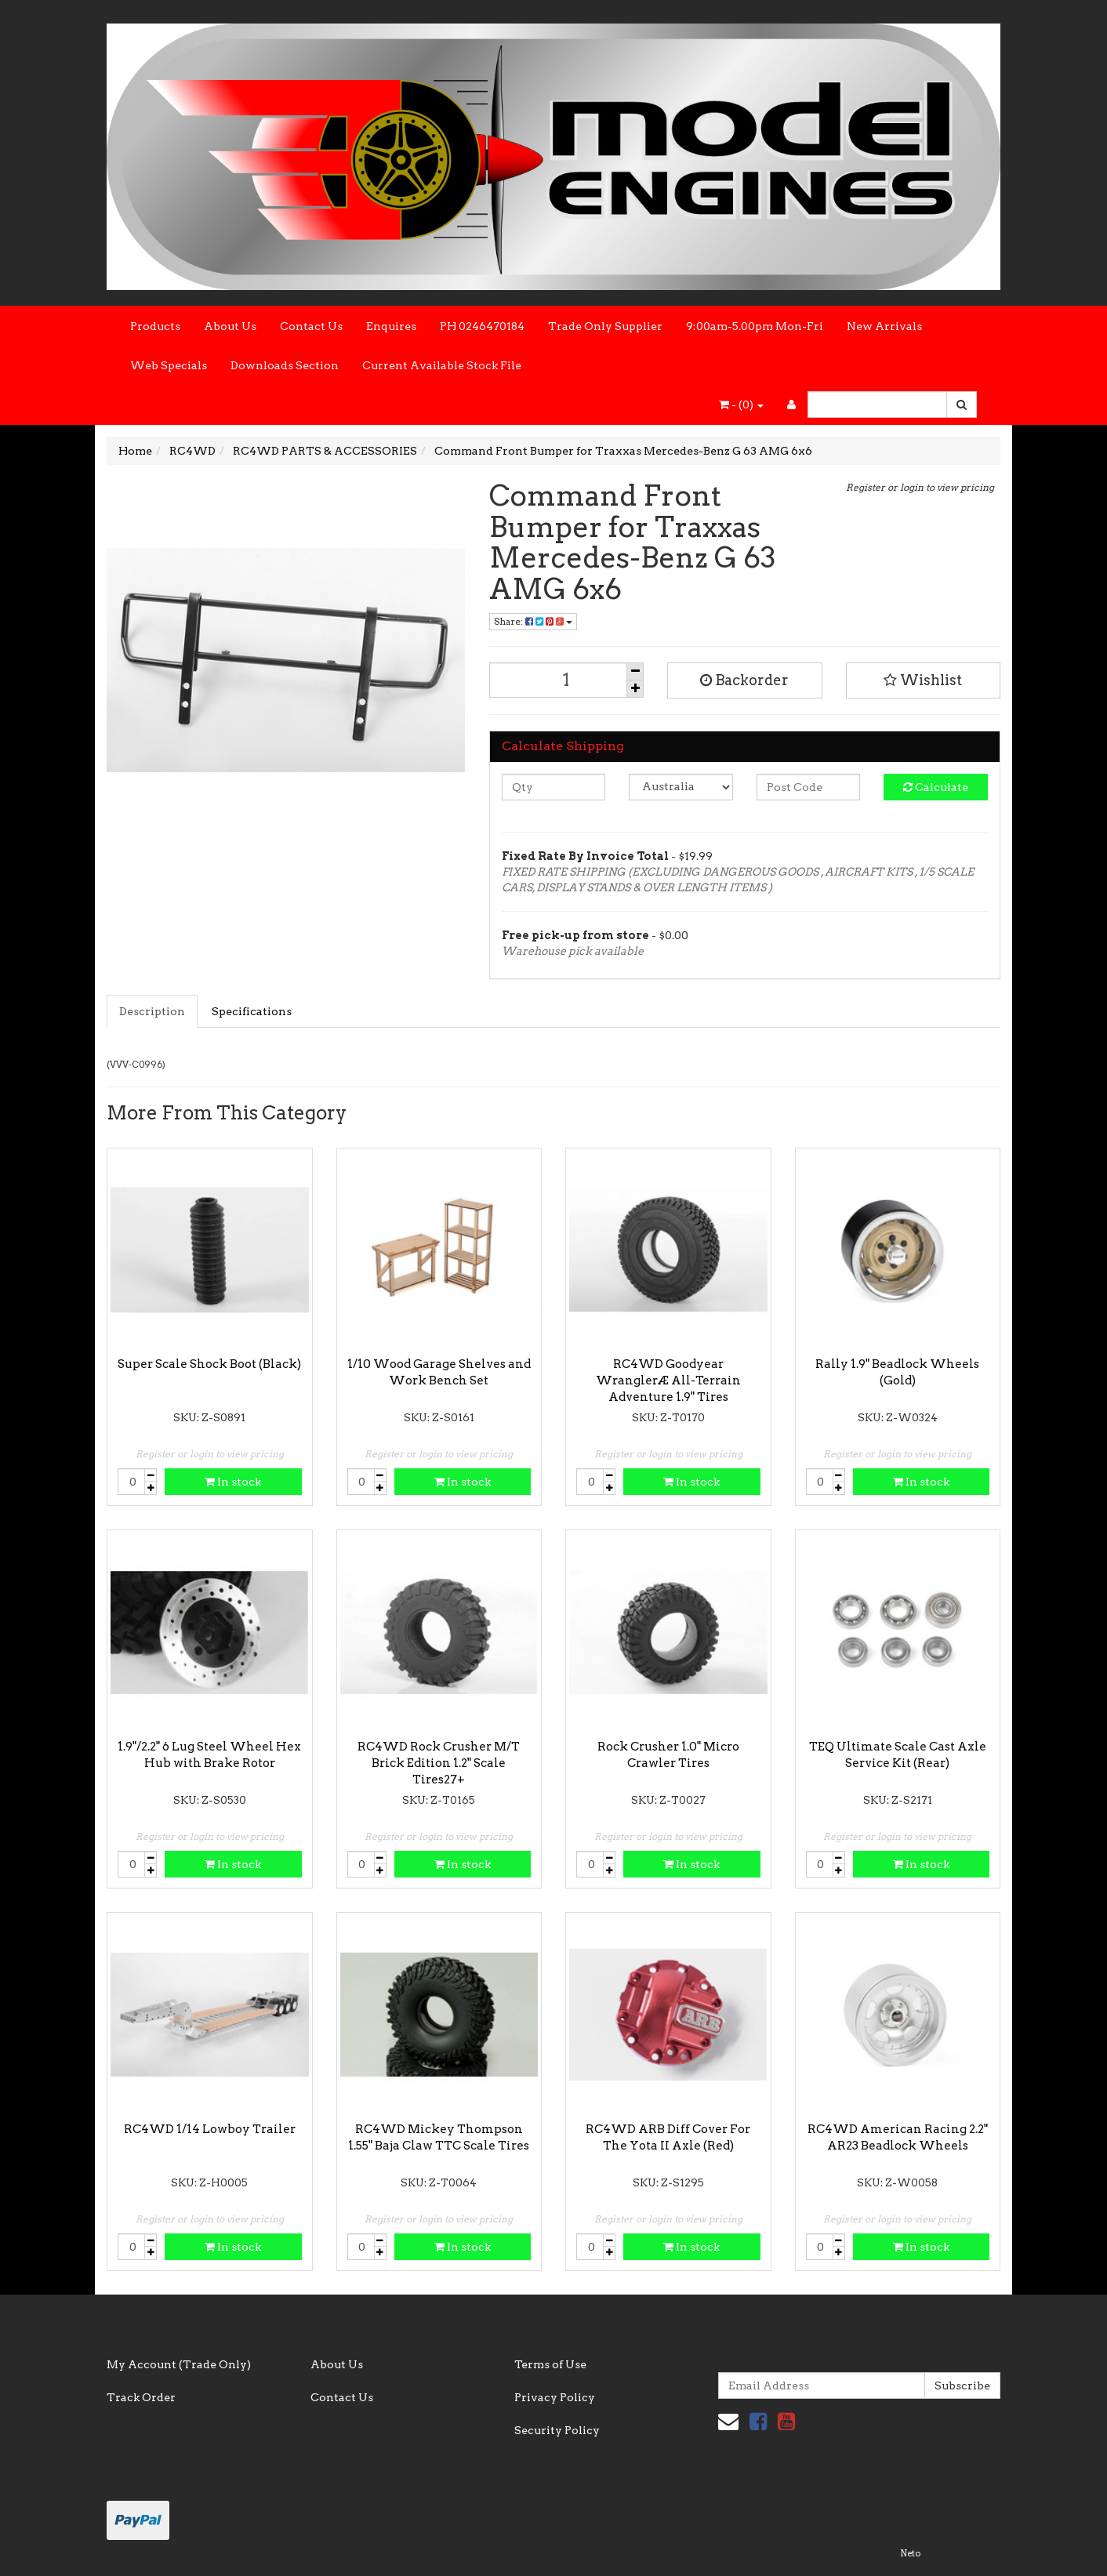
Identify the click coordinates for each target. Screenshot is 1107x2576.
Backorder (744, 680)
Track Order (141, 2397)
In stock (233, 1481)
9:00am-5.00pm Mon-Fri (754, 326)
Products (155, 326)
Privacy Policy (554, 2397)
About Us (230, 326)
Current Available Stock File (441, 365)
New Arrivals (884, 326)
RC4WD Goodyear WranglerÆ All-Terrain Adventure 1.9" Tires (668, 1380)
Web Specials (168, 365)
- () (741, 404)
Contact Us (311, 326)
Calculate (935, 787)
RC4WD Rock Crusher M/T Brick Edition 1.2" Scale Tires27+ (439, 1763)
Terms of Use (550, 2364)
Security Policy (557, 2430)
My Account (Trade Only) (179, 2364)
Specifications (252, 1011)
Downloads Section (284, 365)
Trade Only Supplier (605, 326)
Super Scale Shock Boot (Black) (209, 1364)
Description (152, 1011)
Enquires (391, 326)
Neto (910, 2553)
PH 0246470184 (482, 326)
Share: (533, 621)
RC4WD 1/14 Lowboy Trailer (210, 2129)
